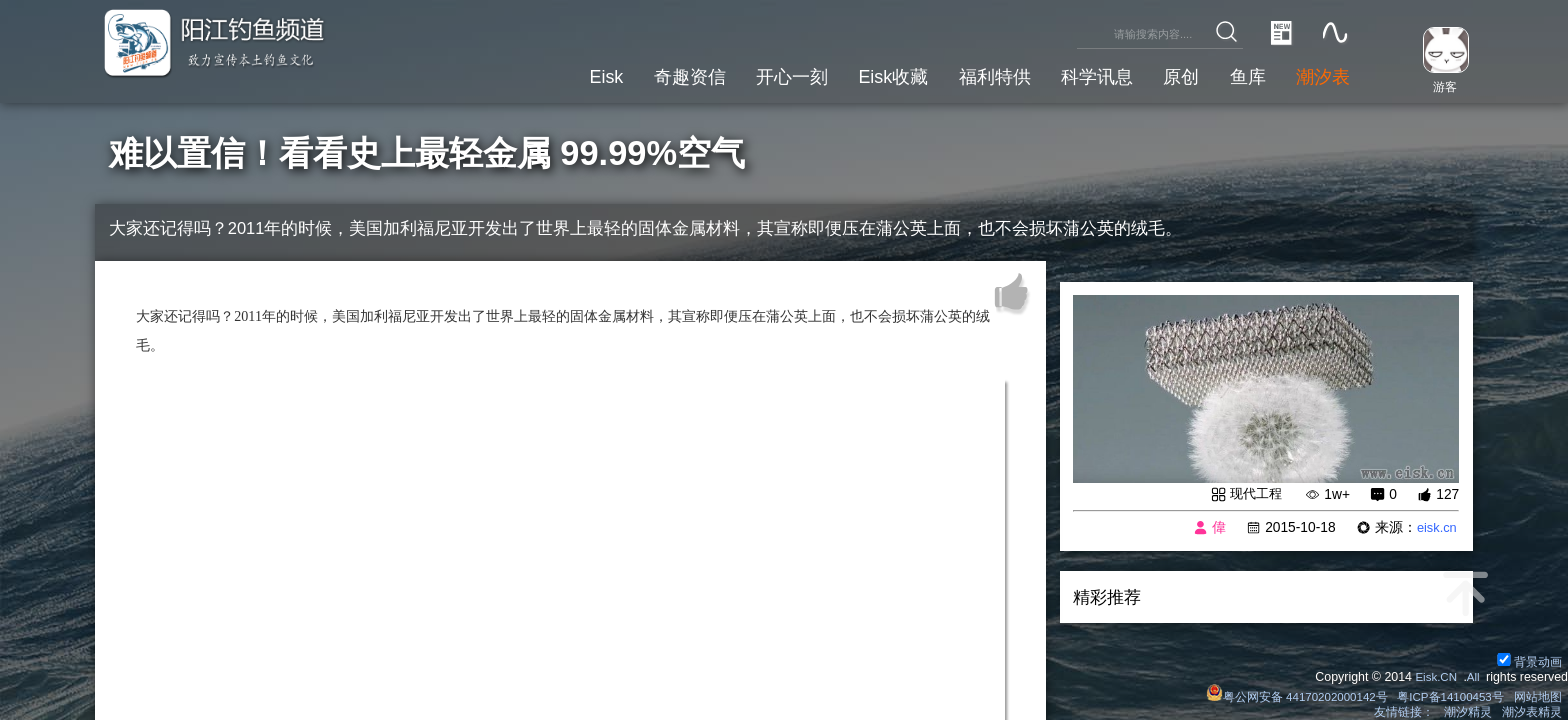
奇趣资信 (649, 74)
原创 (1170, 74)
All (1472, 674)
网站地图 (1537, 694)
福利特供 (973, 74)
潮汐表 (1320, 74)
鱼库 (1241, 74)
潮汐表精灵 (1531, 711)
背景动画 (1528, 658)
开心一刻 (758, 74)
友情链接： (1402, 711)
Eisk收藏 (865, 74)
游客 (1440, 86)
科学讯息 (1081, 74)
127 (1447, 495)
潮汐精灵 (1467, 711)
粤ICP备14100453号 (1447, 694)
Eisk (561, 74)
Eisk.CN (1432, 674)
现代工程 (1254, 494)
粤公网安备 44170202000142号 (1288, 694)
